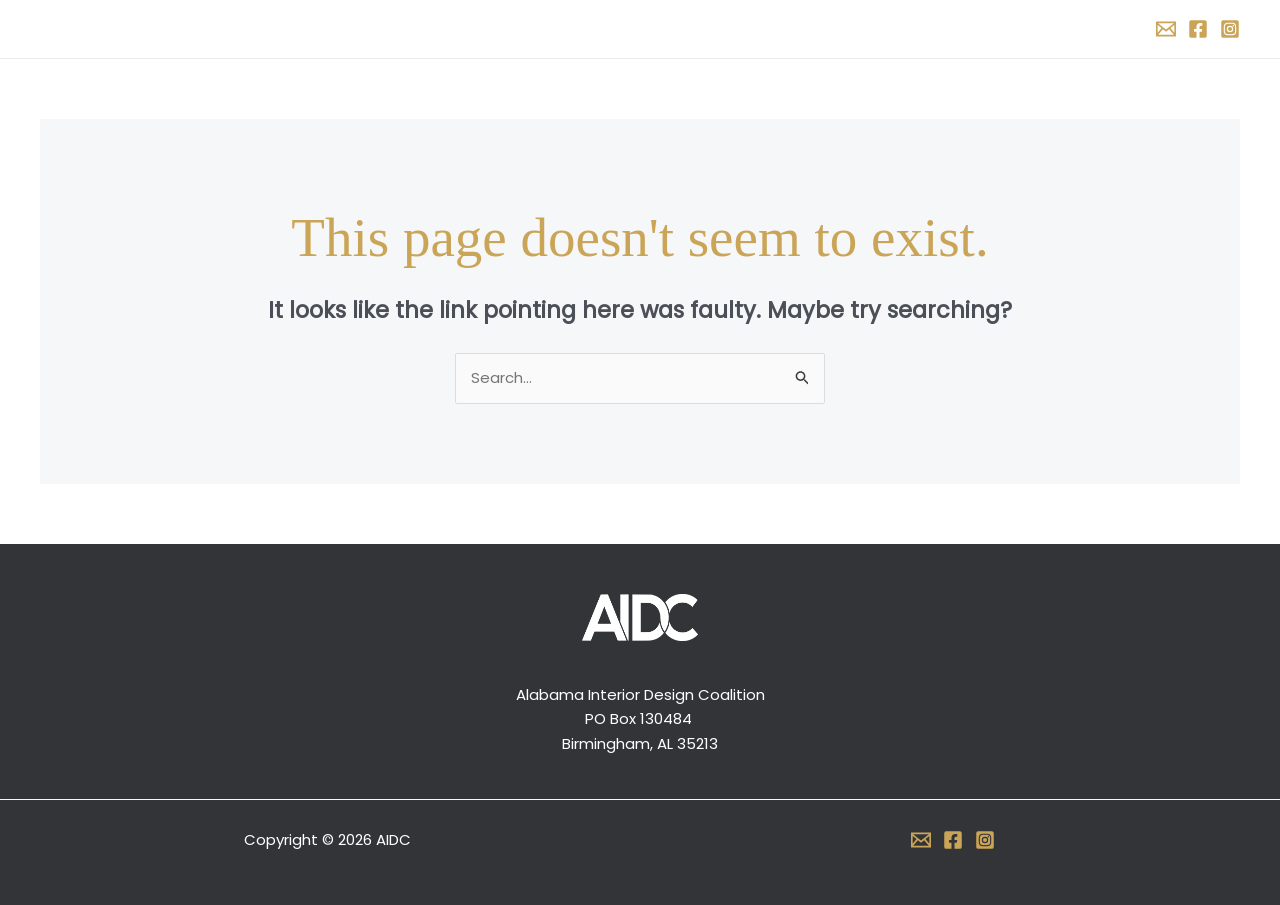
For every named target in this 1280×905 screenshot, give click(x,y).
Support (669, 28)
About (586, 28)
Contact (761, 28)
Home (510, 28)
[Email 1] (1166, 29)
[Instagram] (1230, 29)
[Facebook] (1198, 29)
